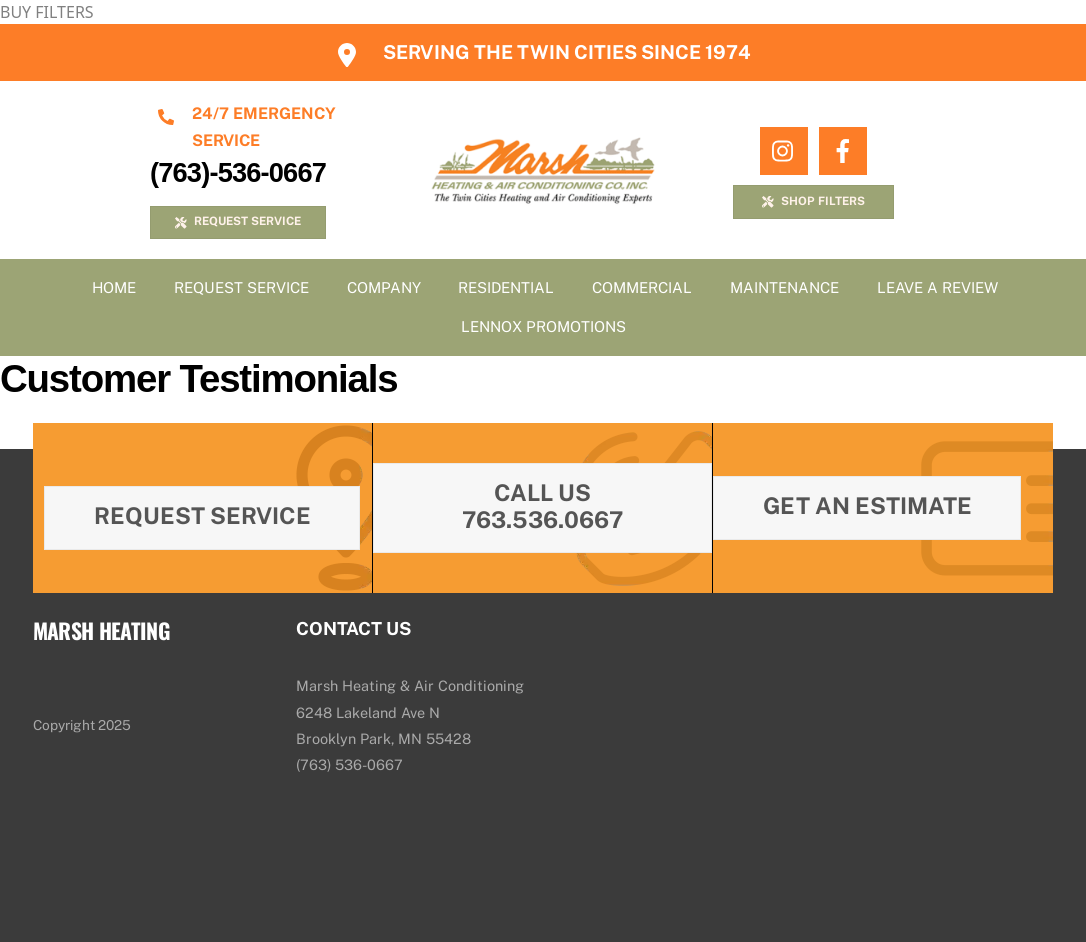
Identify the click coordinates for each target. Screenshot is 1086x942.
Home (114, 287)
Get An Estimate (867, 505)
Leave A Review (937, 287)
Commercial (642, 287)
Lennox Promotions (543, 326)
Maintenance (784, 287)
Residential (506, 287)
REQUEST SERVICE (237, 221)
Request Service (241, 287)
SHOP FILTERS (813, 201)
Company (384, 287)
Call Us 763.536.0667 (542, 506)
